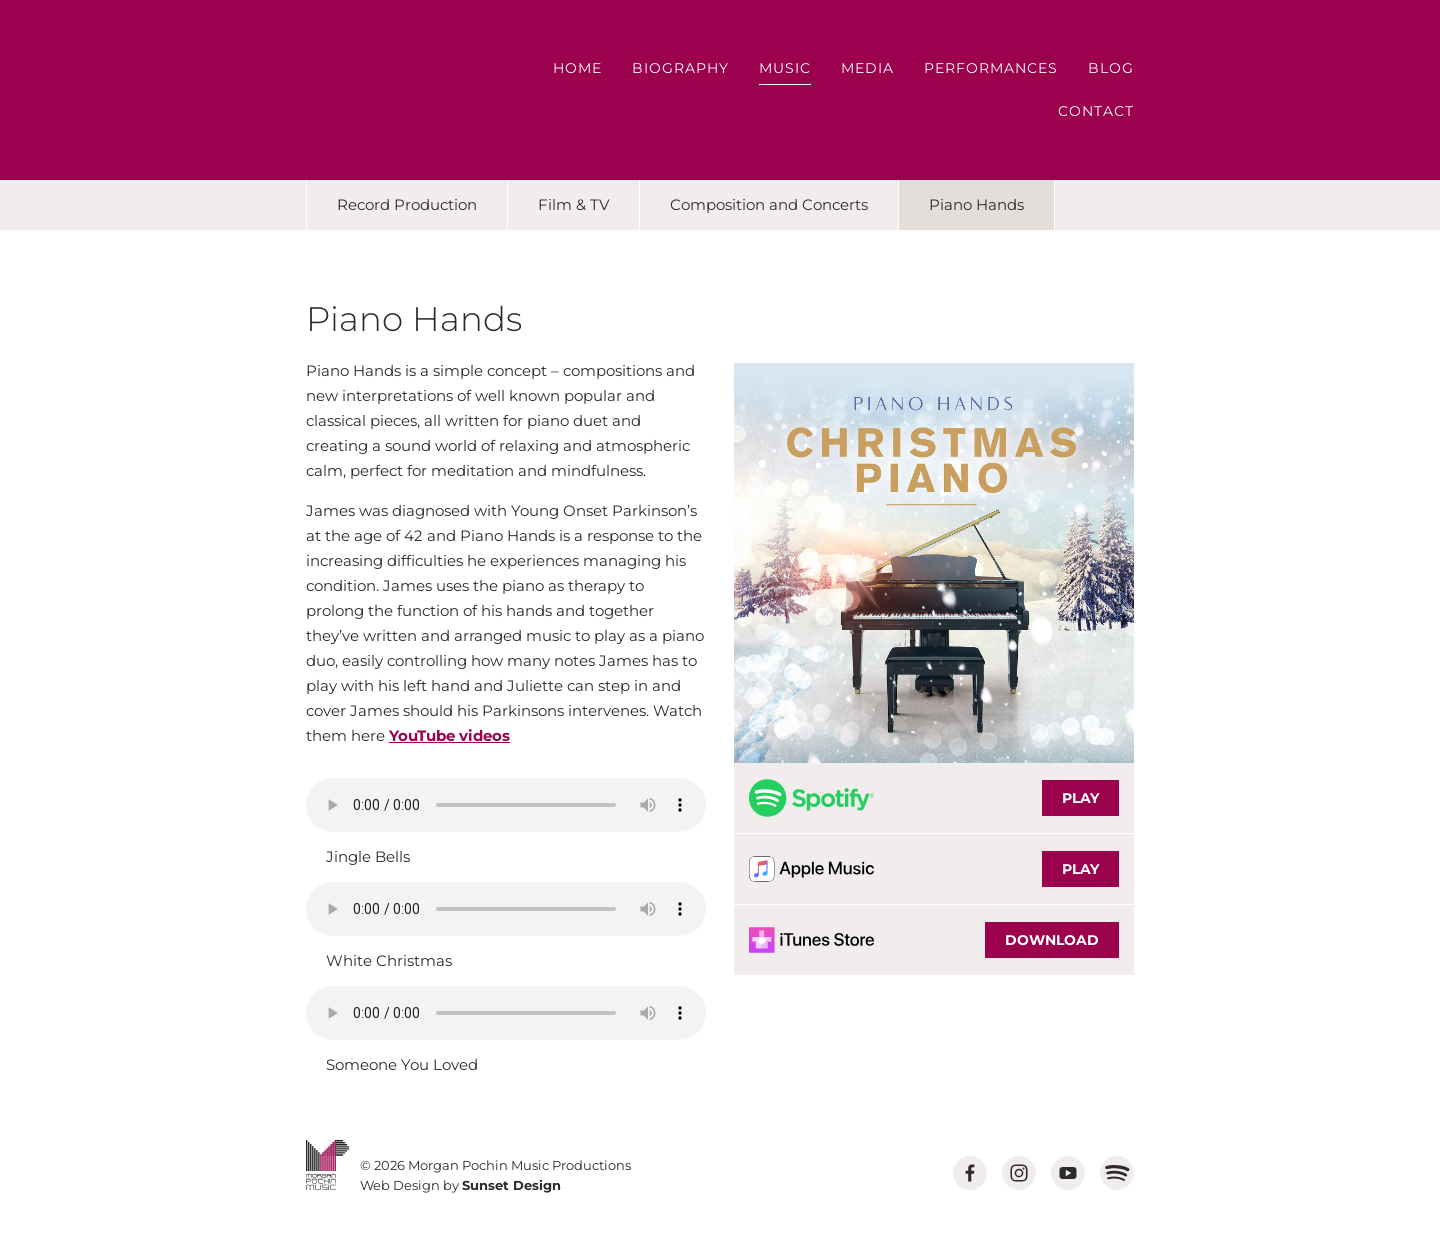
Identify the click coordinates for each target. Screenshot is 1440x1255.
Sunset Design (511, 1185)
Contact (1096, 111)
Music (785, 68)
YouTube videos (449, 735)
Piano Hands (976, 204)
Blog (1111, 68)
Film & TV (573, 204)
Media (867, 68)
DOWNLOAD (1052, 940)
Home (577, 68)
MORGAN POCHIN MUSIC (363, 90)
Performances (991, 68)
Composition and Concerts (769, 204)
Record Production (407, 204)
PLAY (1080, 798)
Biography (680, 68)
